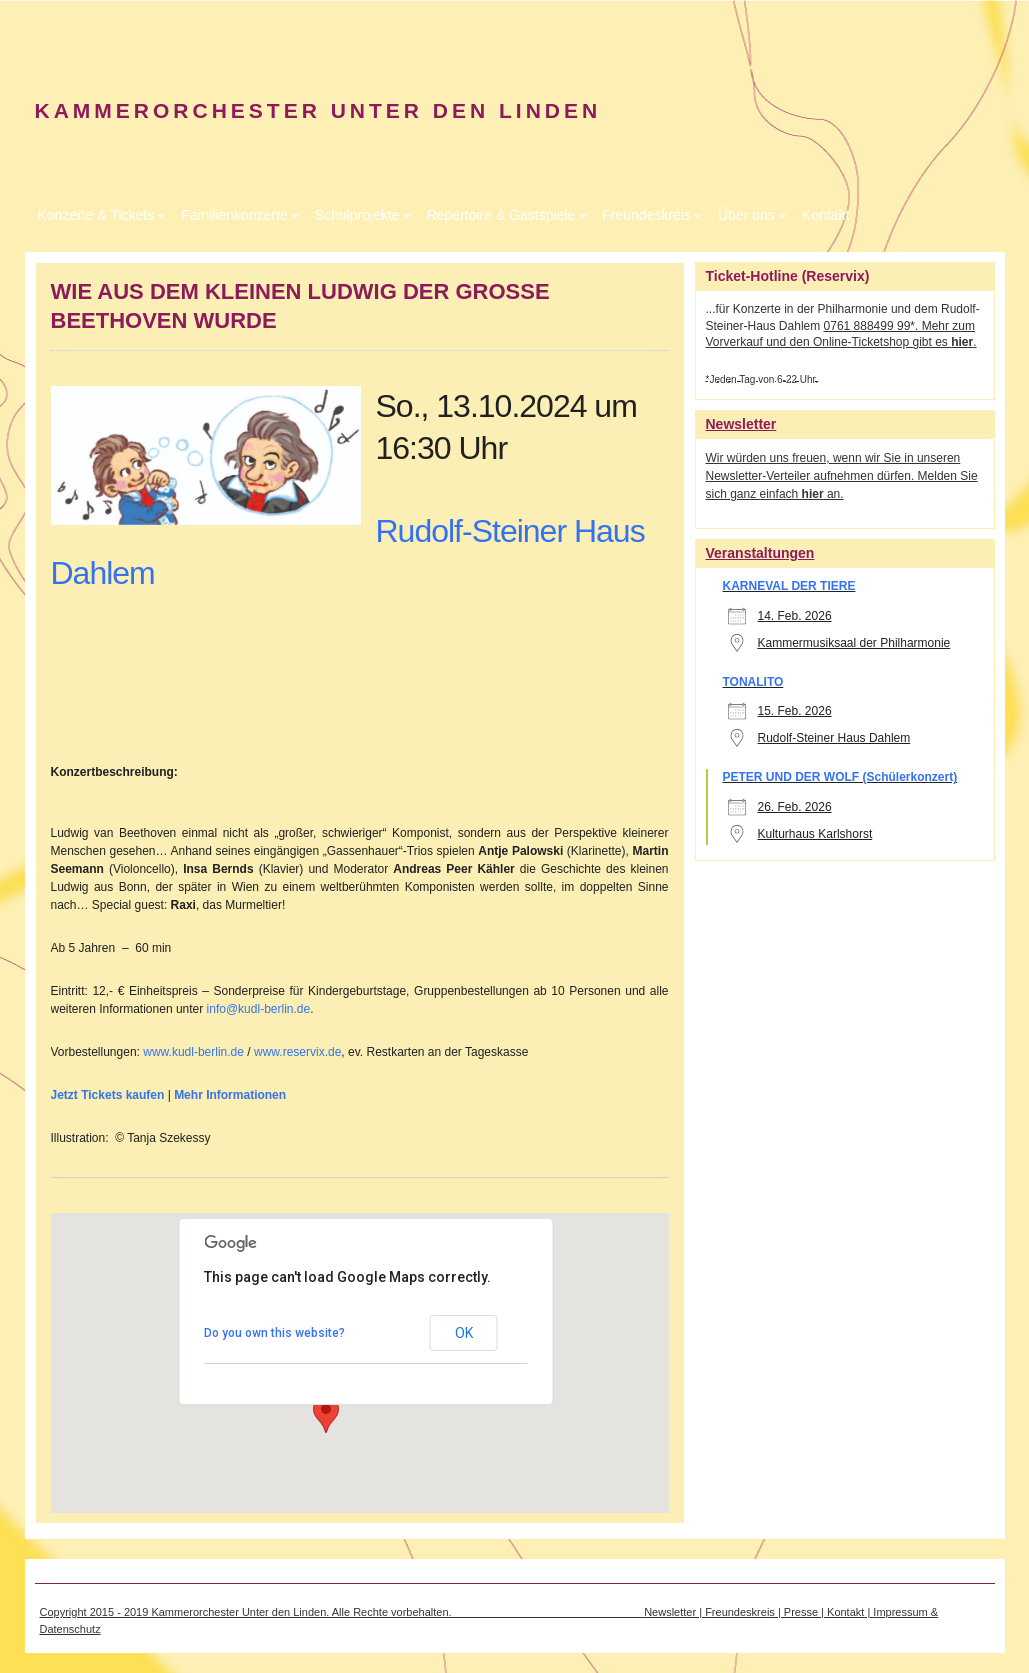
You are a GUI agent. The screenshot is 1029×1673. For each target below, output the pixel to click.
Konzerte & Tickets (96, 215)
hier (962, 342)
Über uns (746, 215)
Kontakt (825, 215)
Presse (801, 1612)
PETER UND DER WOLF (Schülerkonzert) (840, 777)
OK (464, 1333)
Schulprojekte (357, 215)
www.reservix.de (297, 1052)
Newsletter (670, 1612)
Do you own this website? (274, 1333)
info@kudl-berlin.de (259, 1009)
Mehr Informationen (231, 1095)
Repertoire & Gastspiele (501, 215)
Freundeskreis (646, 215)
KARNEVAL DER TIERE (789, 586)
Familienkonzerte (234, 215)
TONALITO (753, 682)
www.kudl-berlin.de (193, 1052)
